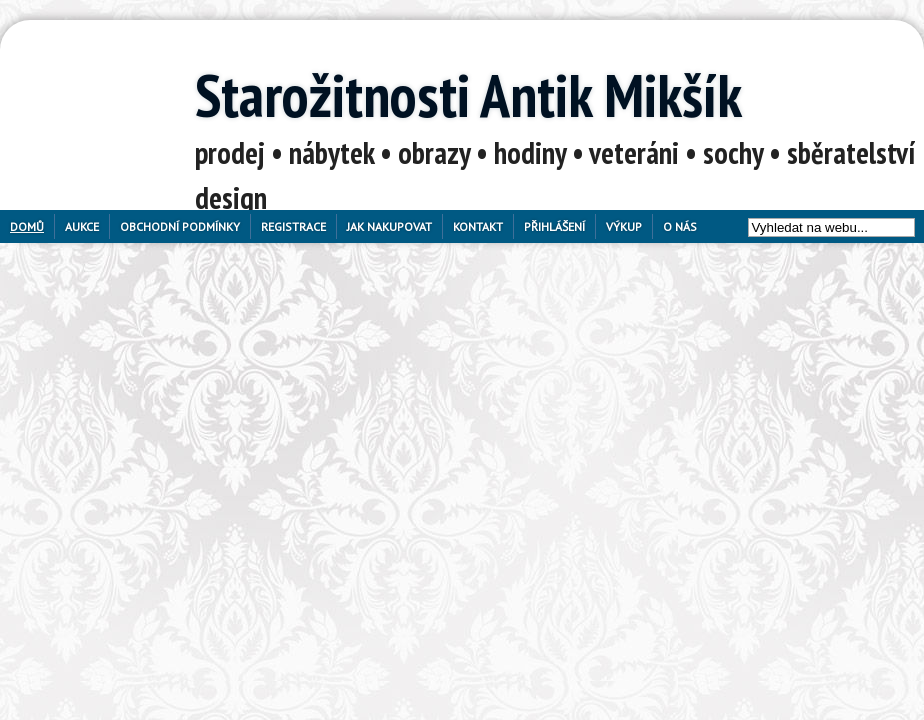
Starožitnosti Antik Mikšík (468, 95)
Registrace (293, 226)
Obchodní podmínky (180, 226)
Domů (27, 226)
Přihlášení (554, 226)
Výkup (624, 226)
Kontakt (478, 226)
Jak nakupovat (389, 226)
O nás (680, 226)
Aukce (82, 226)
